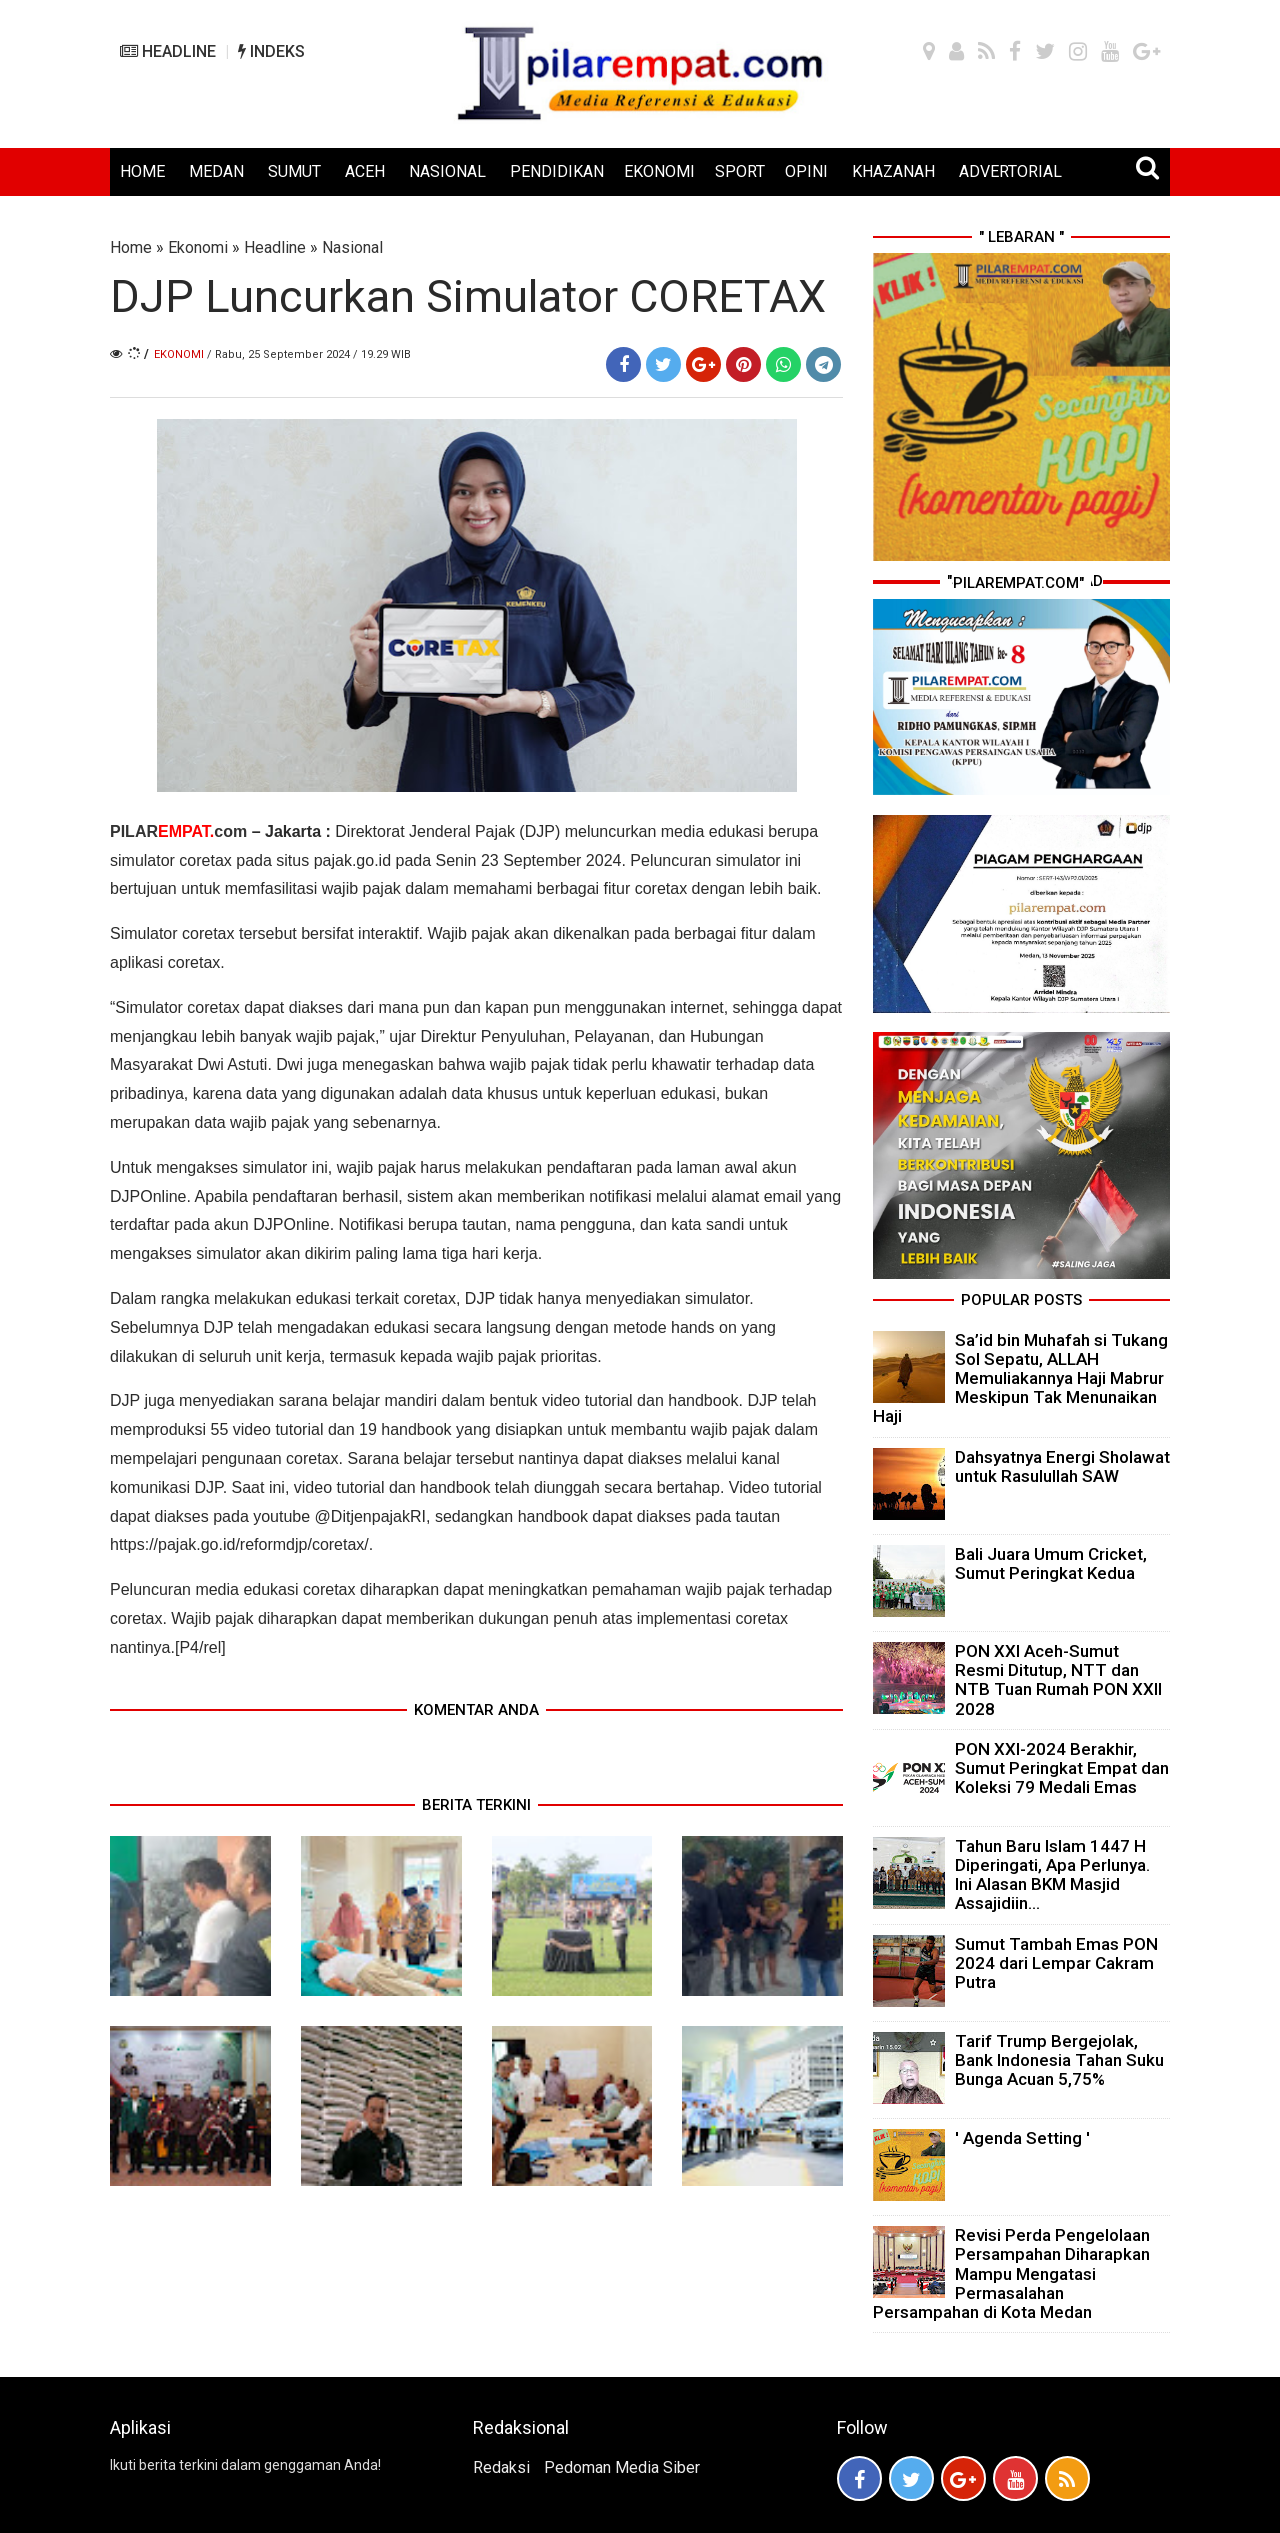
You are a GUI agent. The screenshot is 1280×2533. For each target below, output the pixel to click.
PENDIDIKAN (557, 171)
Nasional (352, 247)
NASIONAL (447, 171)
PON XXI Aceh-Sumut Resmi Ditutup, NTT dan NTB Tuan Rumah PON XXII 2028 (1058, 1680)
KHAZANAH (893, 171)
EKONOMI (659, 171)
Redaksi (501, 2467)
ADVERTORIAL (1010, 171)
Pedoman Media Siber (622, 2467)
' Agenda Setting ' (1022, 2138)
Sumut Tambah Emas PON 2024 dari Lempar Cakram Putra (1056, 1963)
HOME (142, 171)
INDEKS (271, 51)
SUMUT (294, 171)
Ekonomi (198, 247)
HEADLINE (168, 51)
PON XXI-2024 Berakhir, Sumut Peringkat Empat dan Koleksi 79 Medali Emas (1062, 1768)
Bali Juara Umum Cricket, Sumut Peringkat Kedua (1051, 1563)
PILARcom (178, 831)
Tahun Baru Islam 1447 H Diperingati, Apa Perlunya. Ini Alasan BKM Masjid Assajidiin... (1052, 1875)
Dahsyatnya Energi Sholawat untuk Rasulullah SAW (1062, 1466)
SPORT (740, 171)
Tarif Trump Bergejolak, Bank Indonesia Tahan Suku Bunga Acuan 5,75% (1059, 2060)
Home (131, 247)
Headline (275, 247)
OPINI (806, 171)
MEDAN (216, 171)
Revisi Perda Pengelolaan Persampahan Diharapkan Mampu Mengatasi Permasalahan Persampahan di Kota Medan (1011, 2273)
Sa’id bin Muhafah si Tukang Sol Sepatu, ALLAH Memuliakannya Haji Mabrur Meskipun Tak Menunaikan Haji (1020, 1378)
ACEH (365, 171)
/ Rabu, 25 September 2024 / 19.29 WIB (309, 354)
